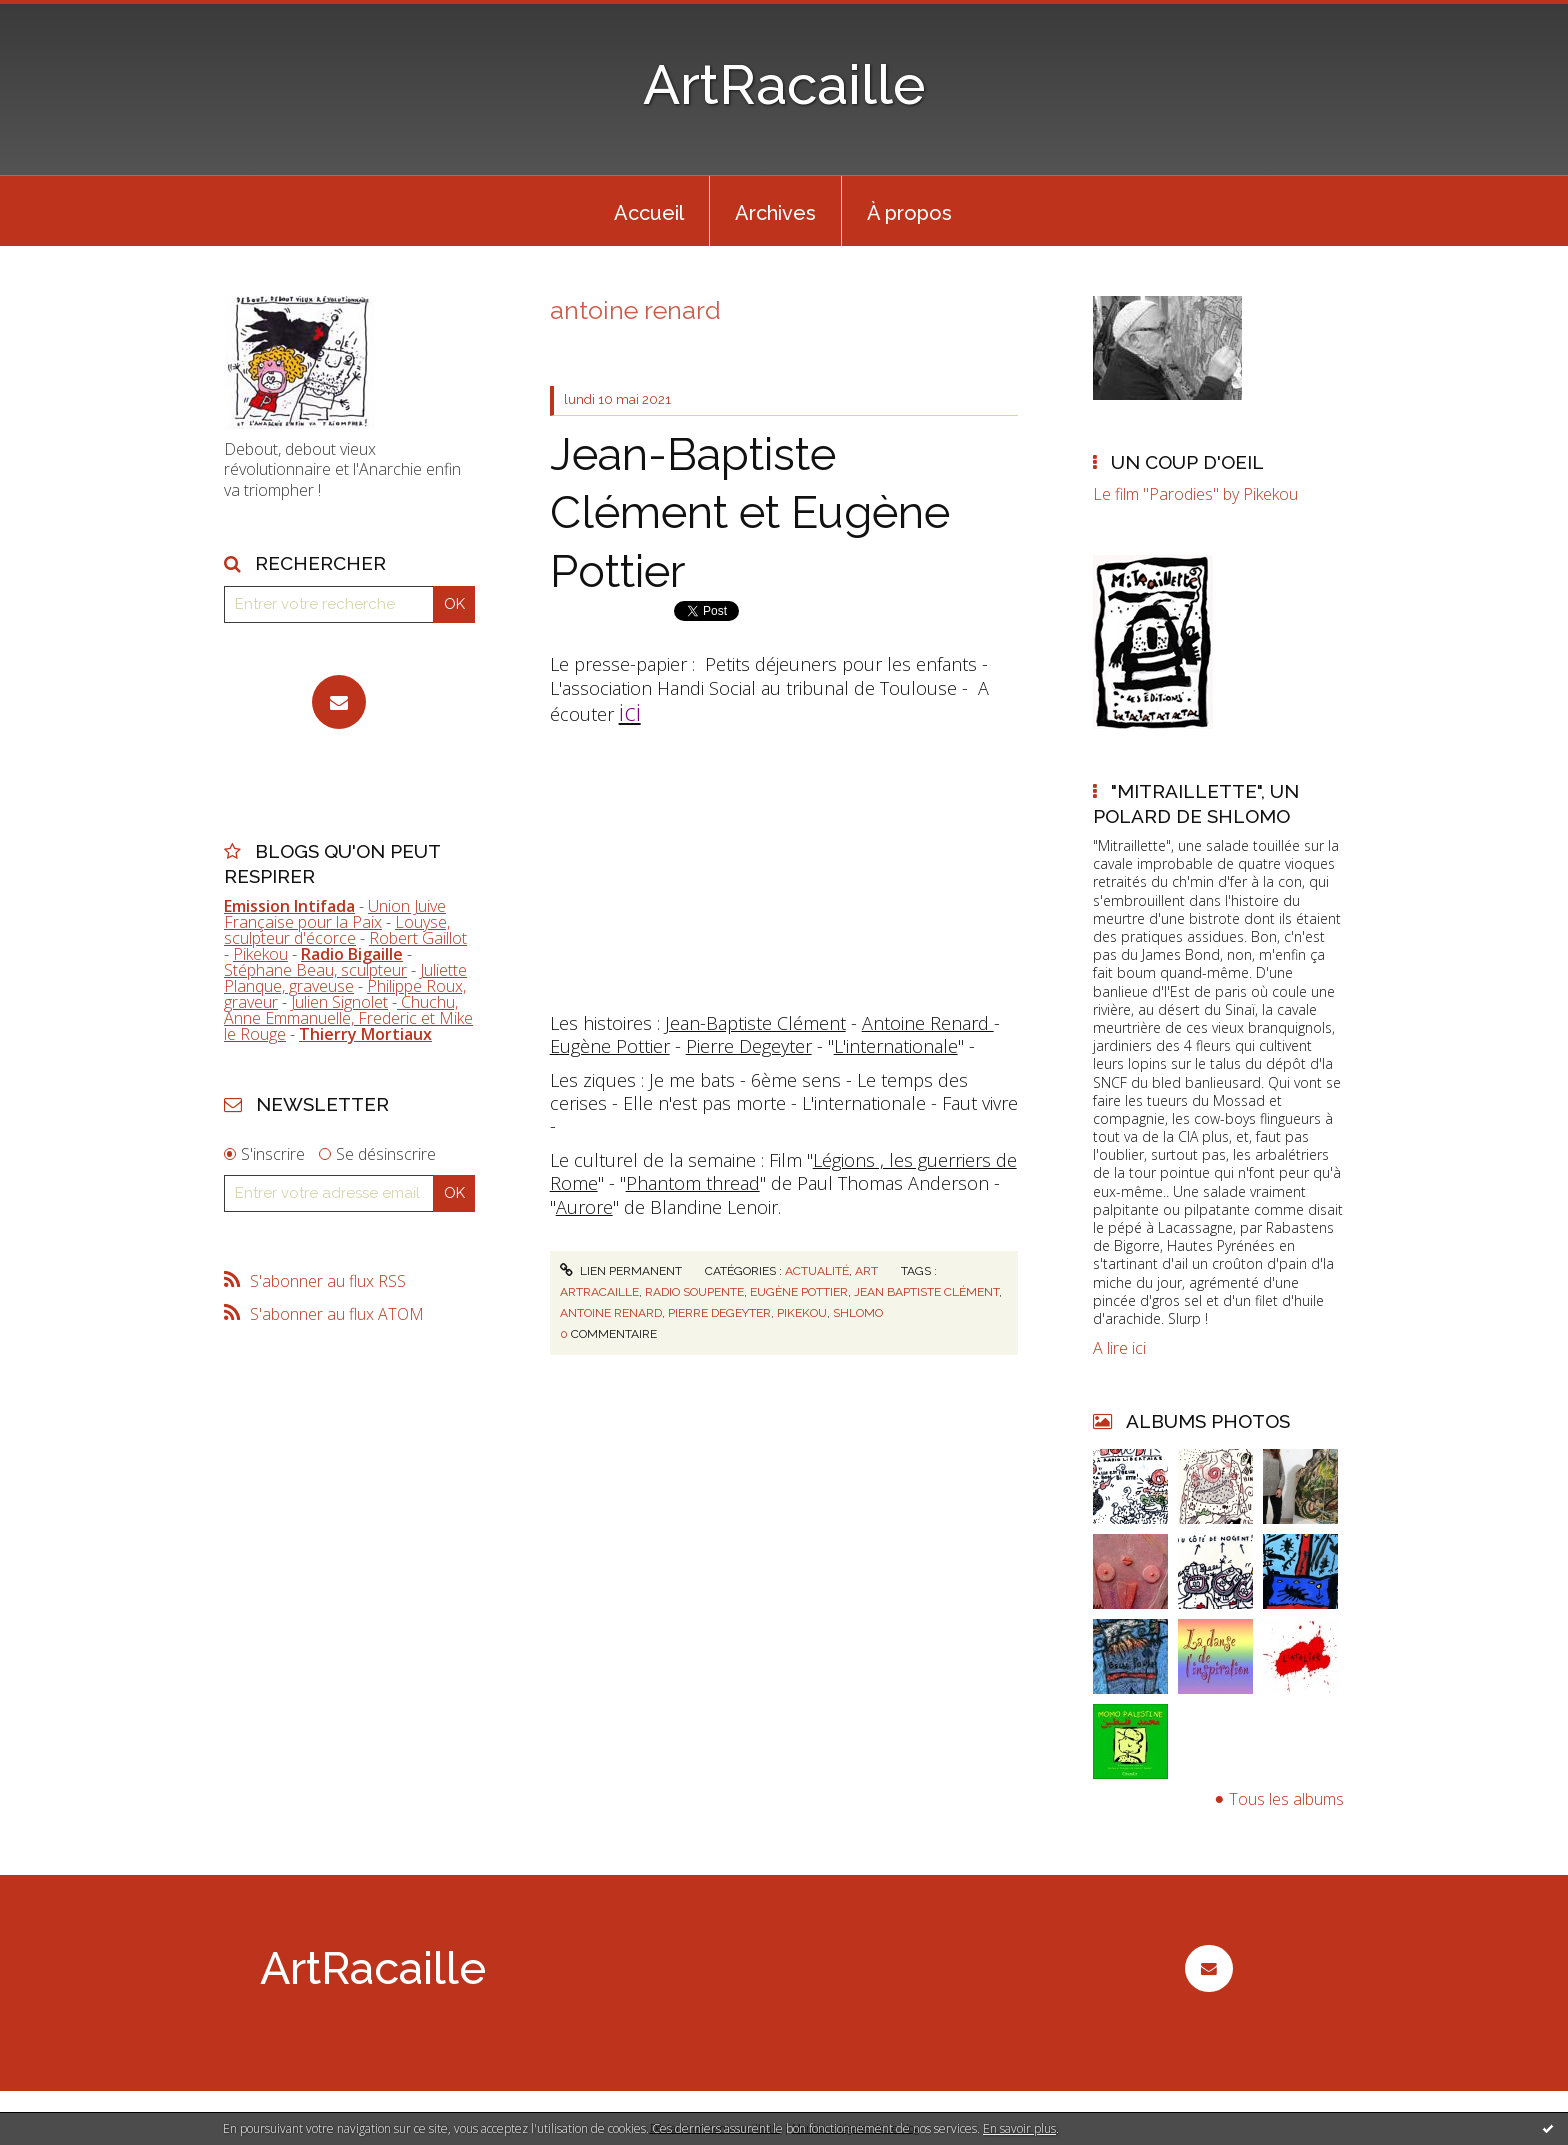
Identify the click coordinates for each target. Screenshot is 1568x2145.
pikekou (802, 1313)
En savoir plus (1019, 2128)
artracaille (599, 1292)
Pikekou (260, 954)
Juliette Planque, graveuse (345, 978)
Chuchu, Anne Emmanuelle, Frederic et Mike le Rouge (348, 1018)
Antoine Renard (928, 1023)
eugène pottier (799, 1292)
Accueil (649, 213)
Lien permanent (621, 1271)
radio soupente (694, 1292)
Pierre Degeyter (749, 1046)
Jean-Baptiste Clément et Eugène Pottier (750, 513)
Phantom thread (693, 1183)
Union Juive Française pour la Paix (335, 914)
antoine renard (611, 1313)
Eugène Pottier (610, 1046)
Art (866, 1271)
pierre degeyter (719, 1313)
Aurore (584, 1207)
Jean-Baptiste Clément (755, 1023)
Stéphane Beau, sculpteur (315, 970)
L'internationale (896, 1046)
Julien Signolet (339, 1002)
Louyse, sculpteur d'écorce (337, 930)
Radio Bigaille (352, 954)
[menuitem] (649, 211)
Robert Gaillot (418, 938)
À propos (909, 213)
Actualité (817, 1271)
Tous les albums (1286, 1799)
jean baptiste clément (926, 1292)
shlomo (858, 1313)
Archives (775, 213)
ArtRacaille (784, 84)
